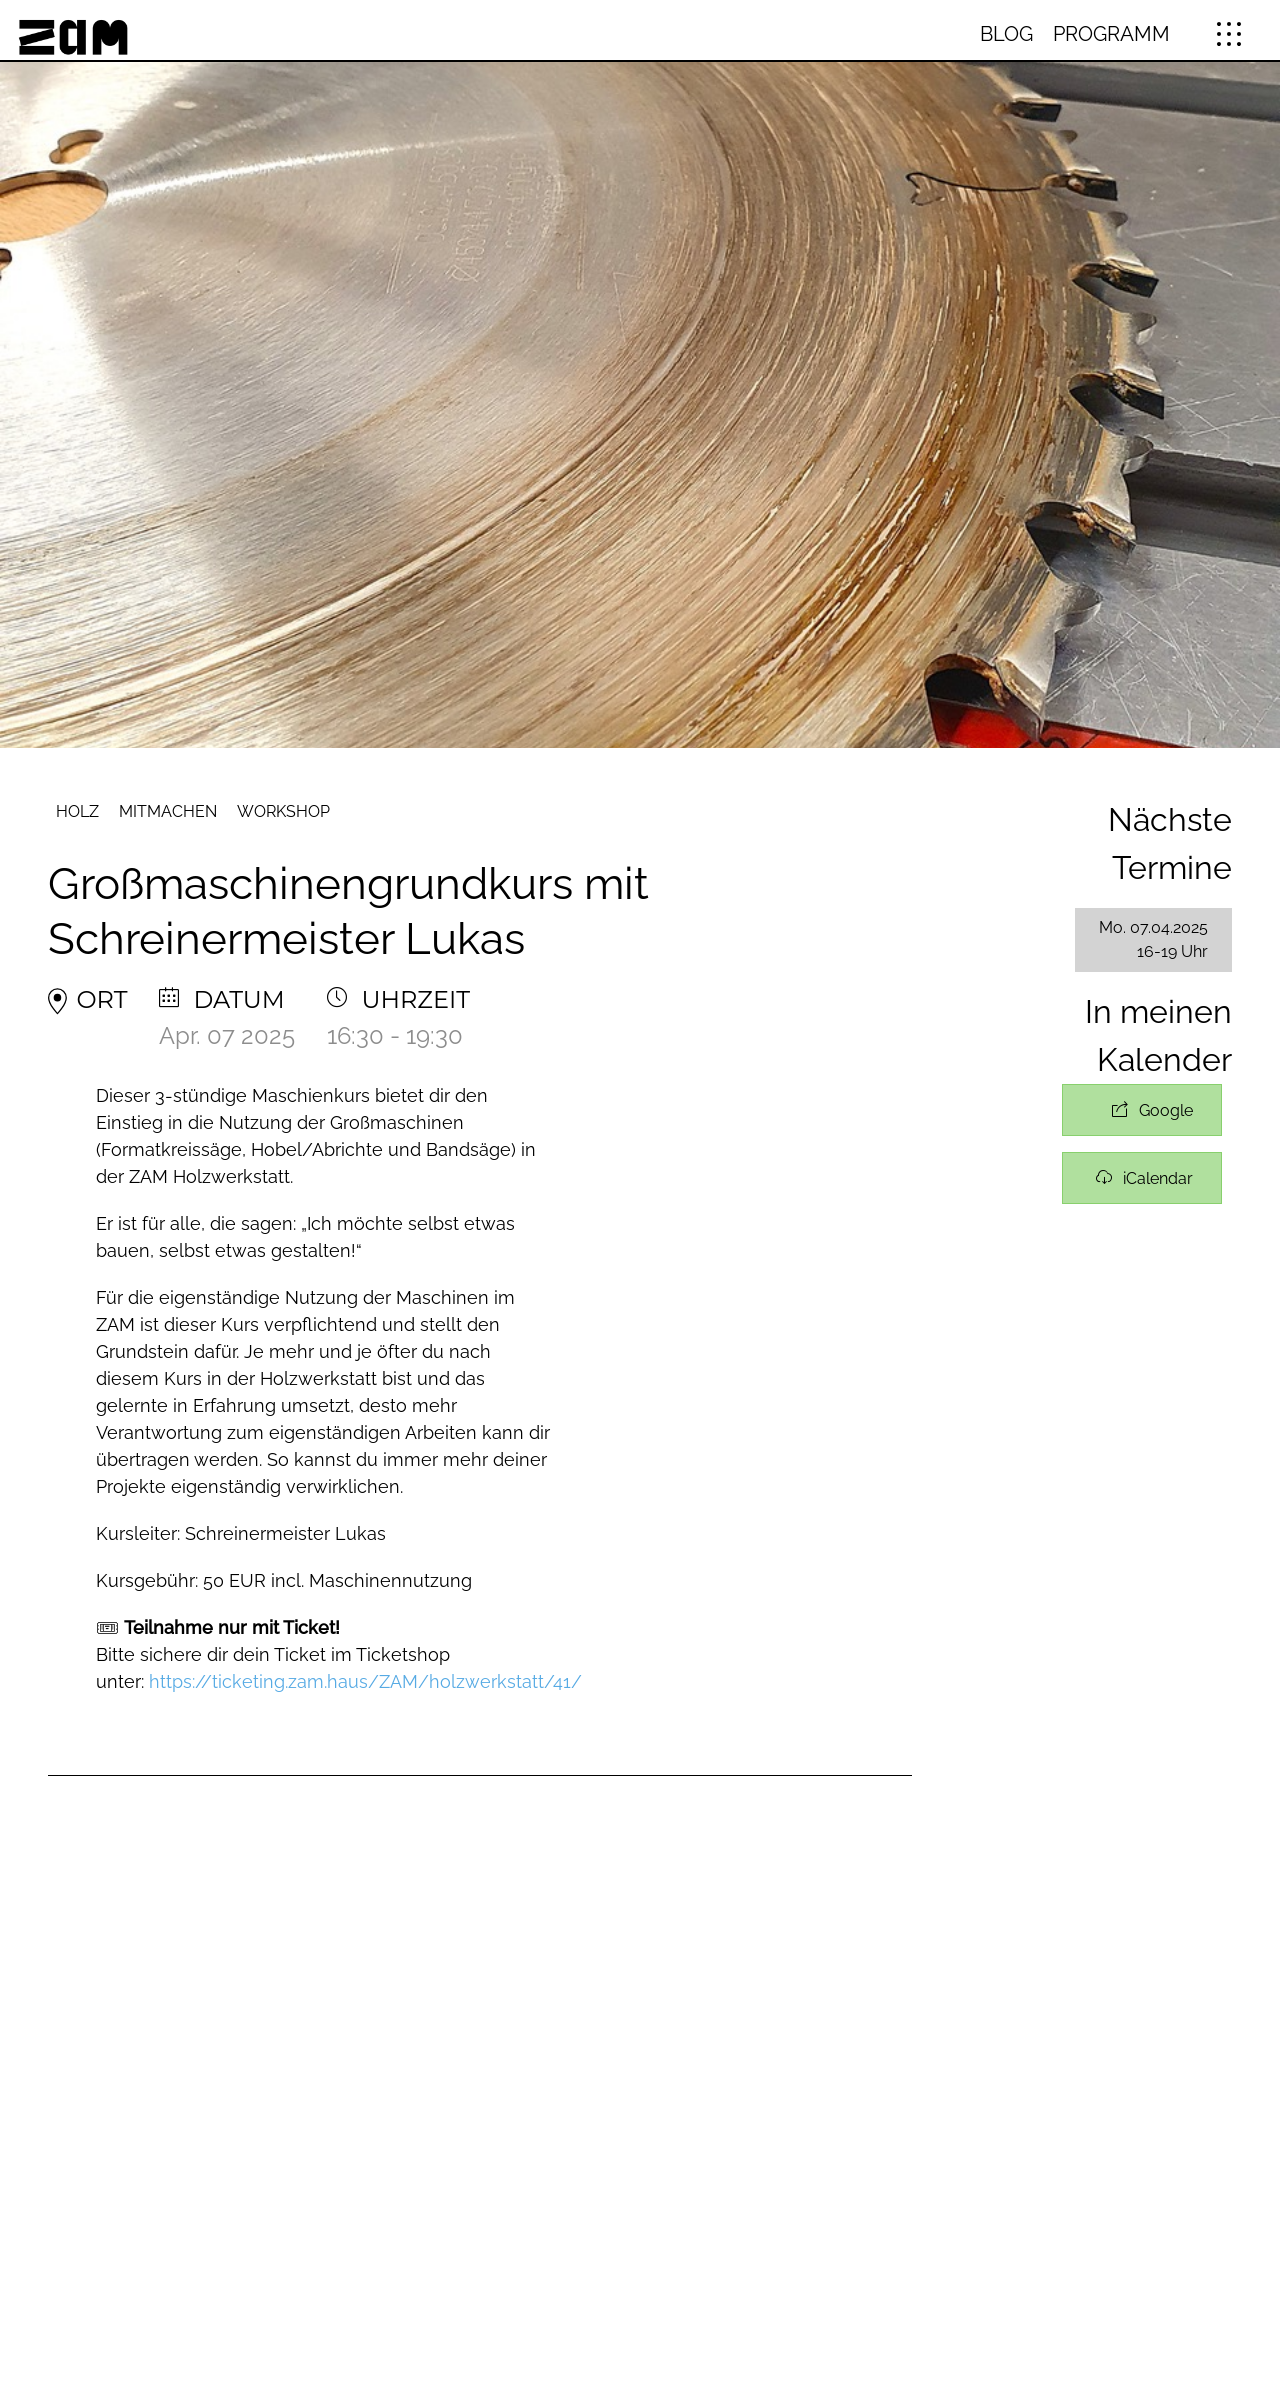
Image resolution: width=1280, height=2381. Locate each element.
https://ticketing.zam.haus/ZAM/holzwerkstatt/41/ (365, 1681)
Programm (1111, 34)
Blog (1006, 34)
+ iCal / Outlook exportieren (1142, 1178)
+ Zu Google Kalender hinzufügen (1142, 1110)
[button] (1229, 34)
